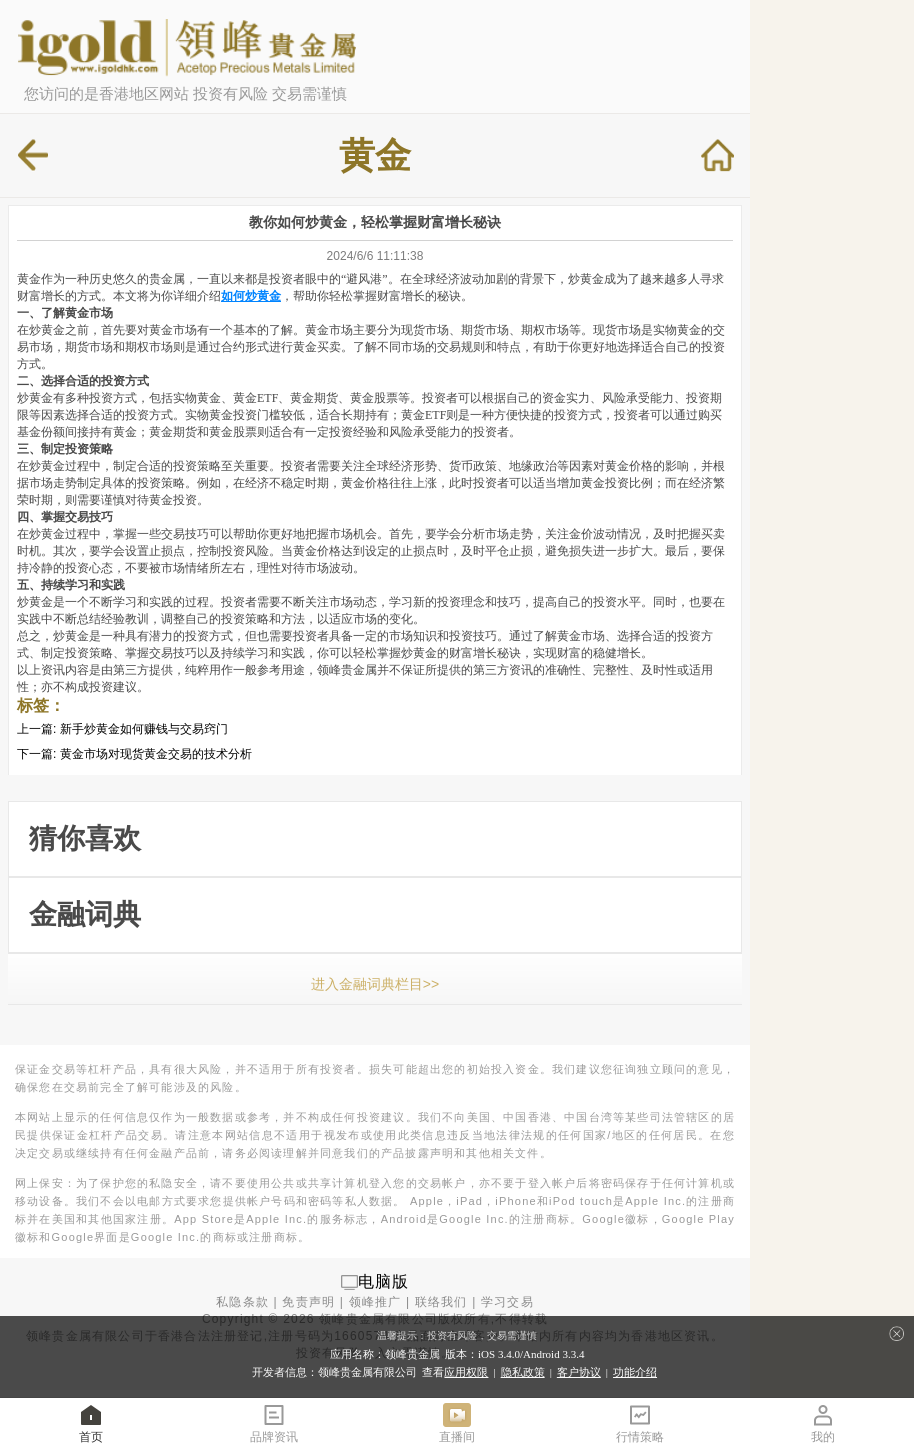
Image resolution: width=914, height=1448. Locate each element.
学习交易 (507, 1302)
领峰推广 (375, 1302)
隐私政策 (523, 1372)
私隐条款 (242, 1302)
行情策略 (640, 1422)
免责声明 (308, 1302)
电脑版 (384, 1281)
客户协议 (579, 1372)
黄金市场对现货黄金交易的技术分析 (156, 754)
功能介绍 (635, 1372)
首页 (91, 1422)
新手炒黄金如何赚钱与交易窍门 (144, 729)
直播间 (457, 1422)
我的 (823, 1422)
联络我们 (441, 1302)
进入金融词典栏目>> (375, 984)
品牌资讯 (274, 1422)
